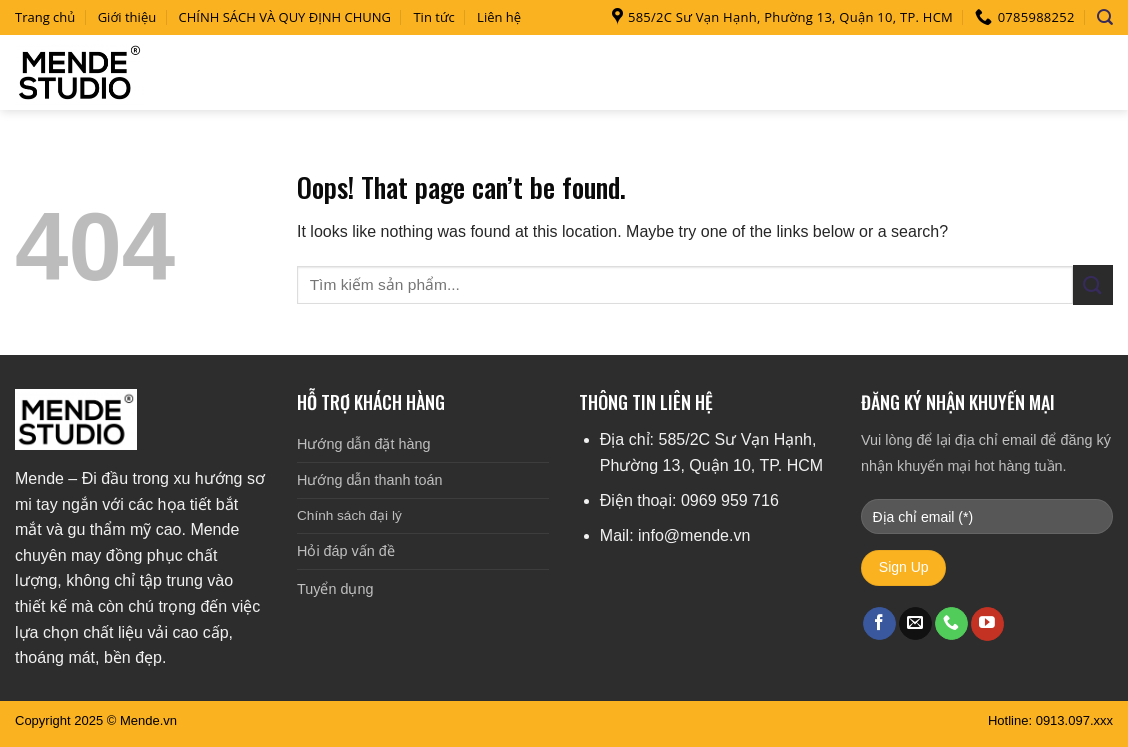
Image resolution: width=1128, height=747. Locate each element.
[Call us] (951, 624)
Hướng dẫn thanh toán (369, 480)
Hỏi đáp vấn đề (346, 551)
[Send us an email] (915, 624)
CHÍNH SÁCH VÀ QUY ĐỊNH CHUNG (285, 17)
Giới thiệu (127, 17)
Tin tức (433, 17)
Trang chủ (45, 17)
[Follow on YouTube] (987, 624)
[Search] (1105, 17)
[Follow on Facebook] (879, 624)
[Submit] (1093, 284)
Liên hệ (499, 17)
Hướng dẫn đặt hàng (363, 444)
